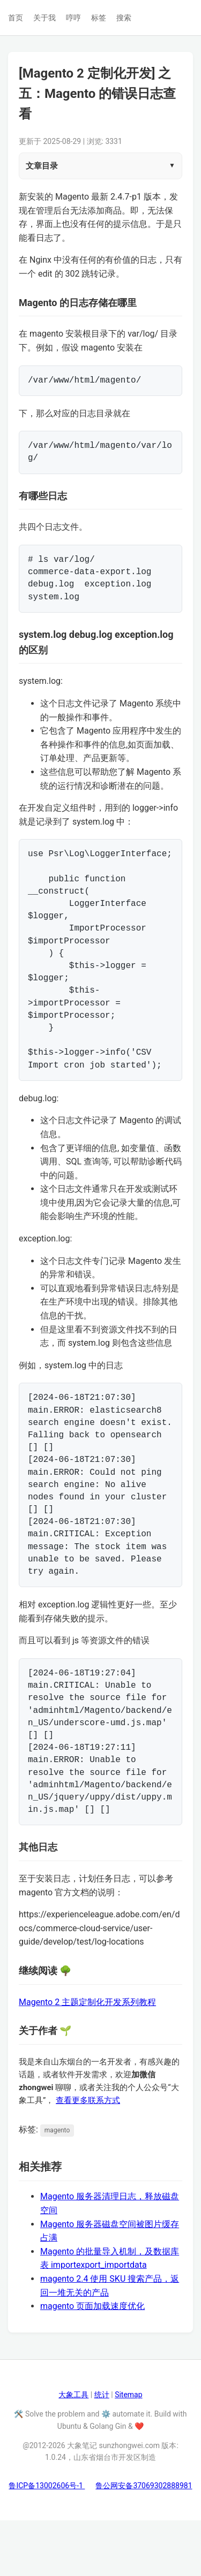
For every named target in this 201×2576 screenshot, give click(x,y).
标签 (98, 17)
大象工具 (73, 2450)
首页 (15, 17)
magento (57, 2186)
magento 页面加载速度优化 (92, 2362)
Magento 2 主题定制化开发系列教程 (87, 2058)
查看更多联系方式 (88, 2156)
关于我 (44, 17)
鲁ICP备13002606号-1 (47, 2541)
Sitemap (128, 2450)
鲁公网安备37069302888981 (143, 2541)
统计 (101, 2450)
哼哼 (73, 17)
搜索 (123, 17)
